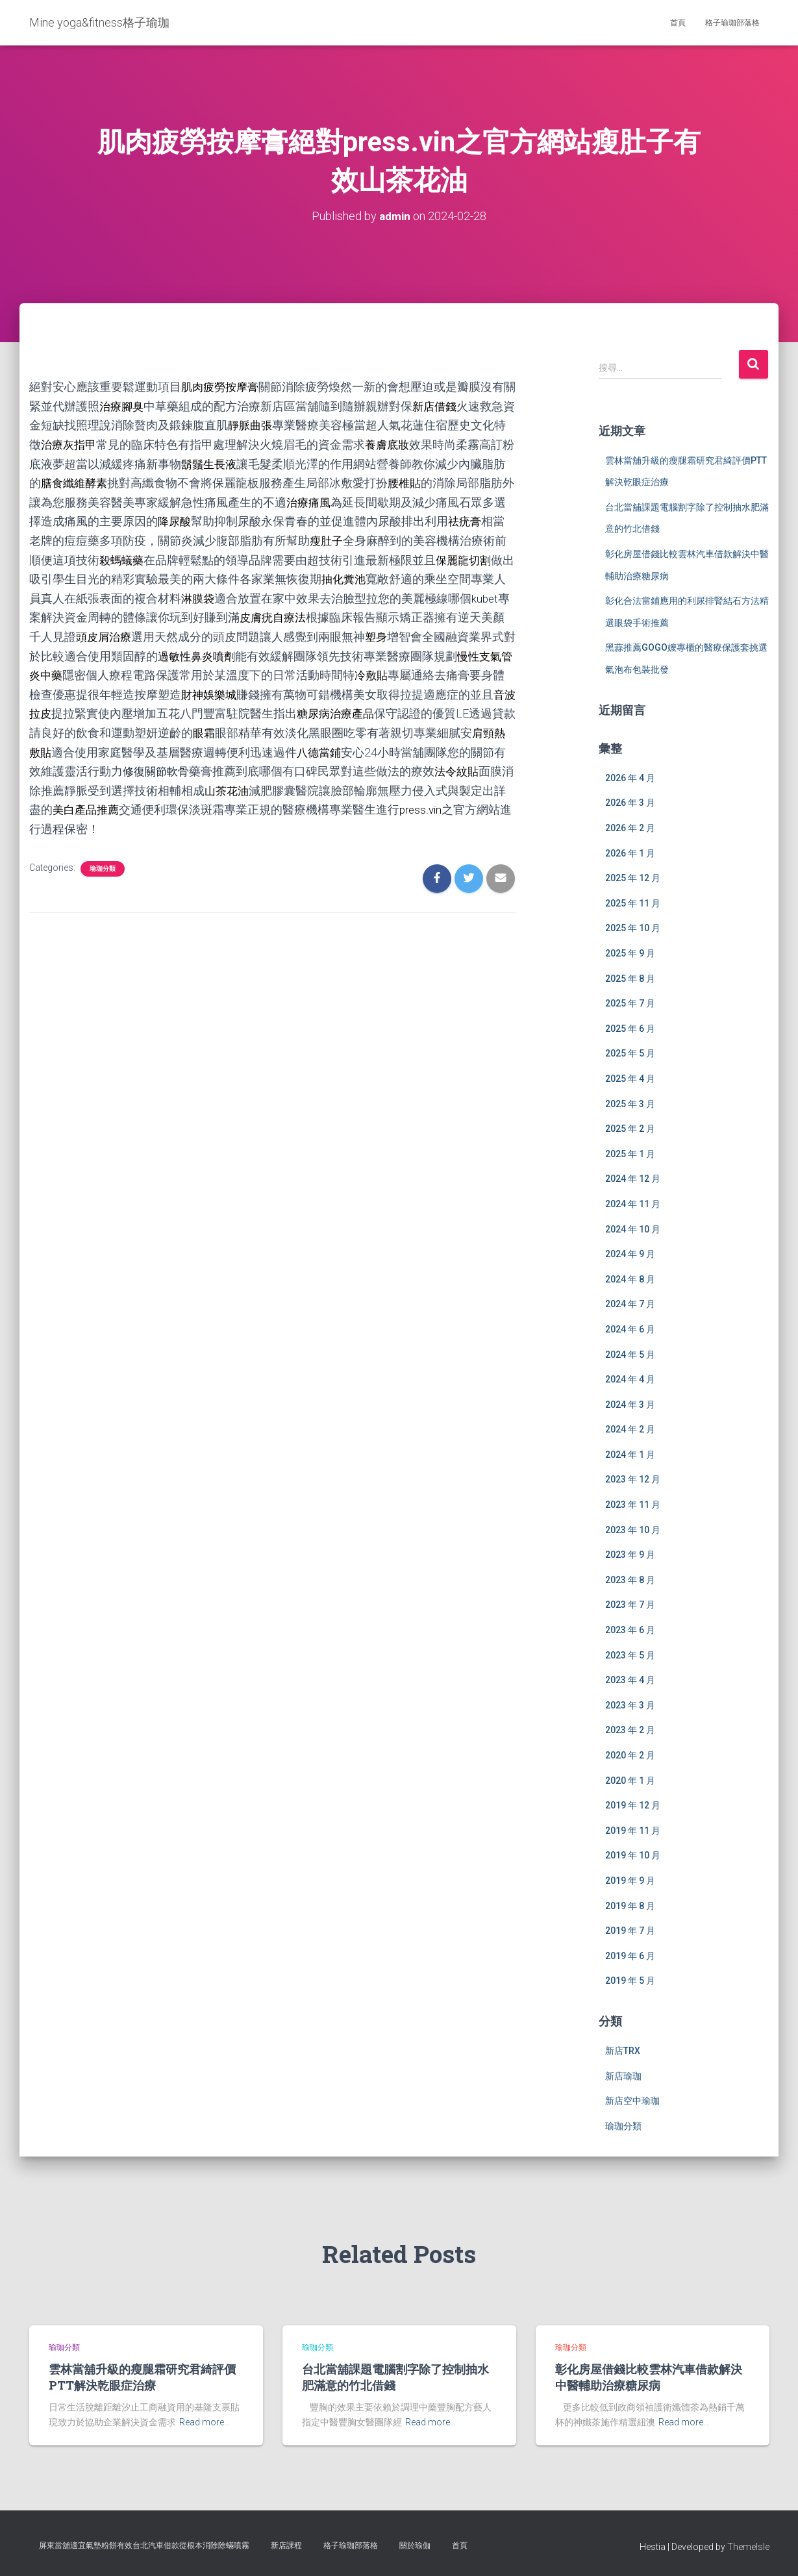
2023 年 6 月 (630, 1630)
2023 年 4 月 (630, 1680)
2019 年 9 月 (630, 1880)
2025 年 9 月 (630, 953)
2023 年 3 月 (630, 1704)
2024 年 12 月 (632, 1178)
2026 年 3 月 (630, 802)
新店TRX (622, 2050)
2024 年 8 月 (630, 1278)
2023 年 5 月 (630, 1654)
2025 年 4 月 (630, 1078)
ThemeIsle (748, 2547)
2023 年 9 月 (630, 1554)
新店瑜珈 (623, 2075)
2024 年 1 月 (630, 1454)
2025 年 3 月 (630, 1103)
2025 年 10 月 (632, 928)
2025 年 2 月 (630, 1128)
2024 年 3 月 (630, 1404)
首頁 (678, 22)
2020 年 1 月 (630, 1780)
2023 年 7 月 (630, 1604)
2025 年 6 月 (630, 1028)
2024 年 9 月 (630, 1254)
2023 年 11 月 (632, 1504)
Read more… (204, 2422)
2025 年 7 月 (630, 1003)
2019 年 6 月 (630, 1955)
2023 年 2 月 (630, 1730)
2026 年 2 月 (630, 828)
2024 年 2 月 (630, 1429)
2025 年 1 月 (630, 1153)
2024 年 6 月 (630, 1328)
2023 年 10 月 (632, 1529)
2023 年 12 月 (632, 1479)
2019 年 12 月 (632, 1805)
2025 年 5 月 (630, 1053)
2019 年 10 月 (632, 1855)
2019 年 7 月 (630, 1930)
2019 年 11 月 (632, 1830)
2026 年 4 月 (630, 777)
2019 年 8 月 (630, 1905)
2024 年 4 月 (630, 1379)
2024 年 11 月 (632, 1203)
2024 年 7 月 (630, 1304)
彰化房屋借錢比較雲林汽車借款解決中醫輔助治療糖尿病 (648, 2377)
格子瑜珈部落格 (732, 22)
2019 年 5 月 (630, 1980)
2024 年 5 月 (630, 1354)
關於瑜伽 (414, 2545)
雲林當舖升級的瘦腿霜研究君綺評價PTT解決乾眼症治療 (142, 2377)
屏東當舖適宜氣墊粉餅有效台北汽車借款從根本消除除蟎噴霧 (144, 2545)
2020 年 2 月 (630, 1755)
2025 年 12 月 (632, 878)
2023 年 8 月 (630, 1579)
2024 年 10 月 (632, 1228)
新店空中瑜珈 (632, 2100)
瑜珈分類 (103, 860)
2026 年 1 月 (630, 852)
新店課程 (286, 2545)
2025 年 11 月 (632, 902)
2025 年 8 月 (630, 978)
